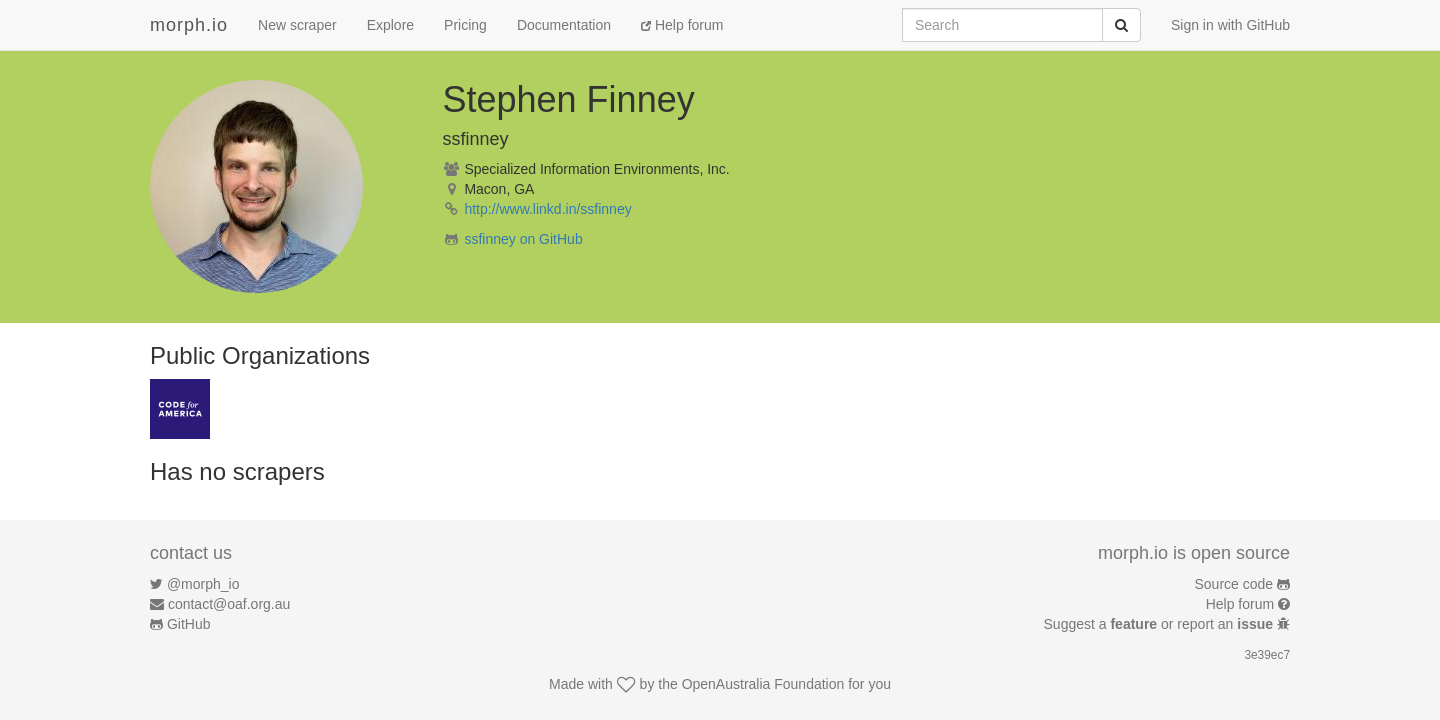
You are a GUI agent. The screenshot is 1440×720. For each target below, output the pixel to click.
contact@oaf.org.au (229, 604)
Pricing (465, 25)
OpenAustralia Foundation (763, 684)
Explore (390, 25)
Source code (1234, 584)
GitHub (189, 624)
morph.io (189, 25)
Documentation (564, 25)
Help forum (682, 25)
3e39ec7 (1267, 655)
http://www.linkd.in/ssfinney (547, 209)
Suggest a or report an (1160, 624)
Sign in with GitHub (1230, 25)
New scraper (297, 25)
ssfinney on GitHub (523, 239)
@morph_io (203, 584)
